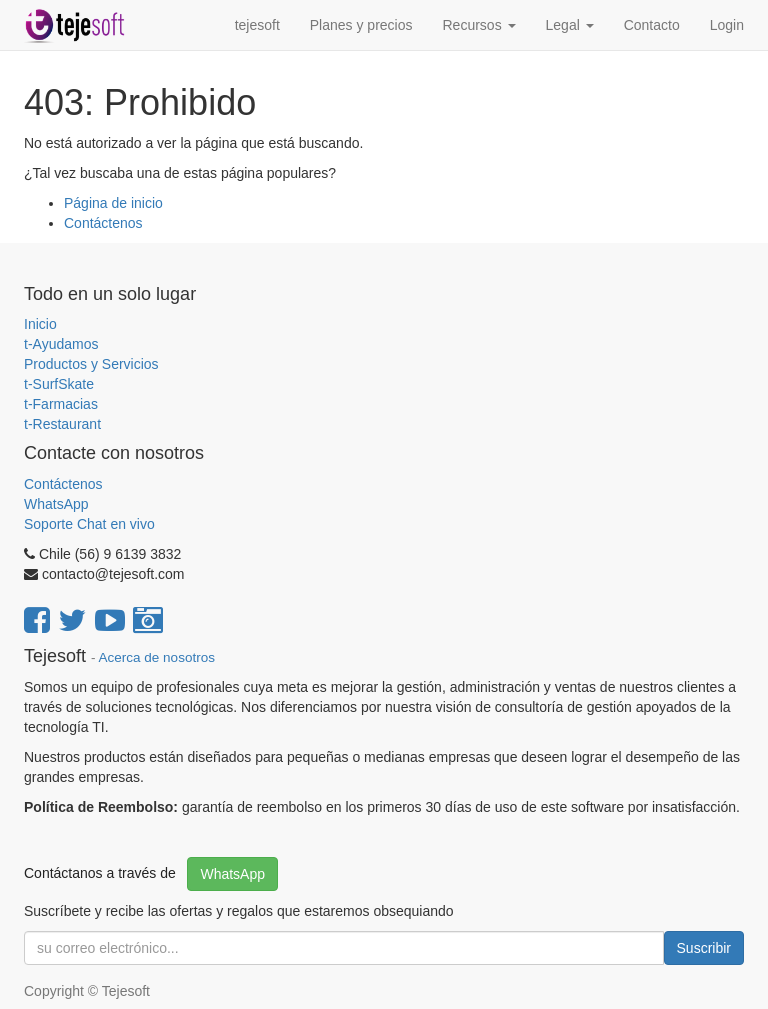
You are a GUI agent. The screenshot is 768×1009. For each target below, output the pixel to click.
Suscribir (704, 948)
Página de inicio (113, 203)
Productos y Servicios (91, 364)
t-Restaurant (62, 424)
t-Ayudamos (61, 344)
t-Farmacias (61, 404)
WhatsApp (58, 504)
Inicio (40, 324)
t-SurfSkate (59, 384)
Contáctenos (103, 223)
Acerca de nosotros (157, 657)
